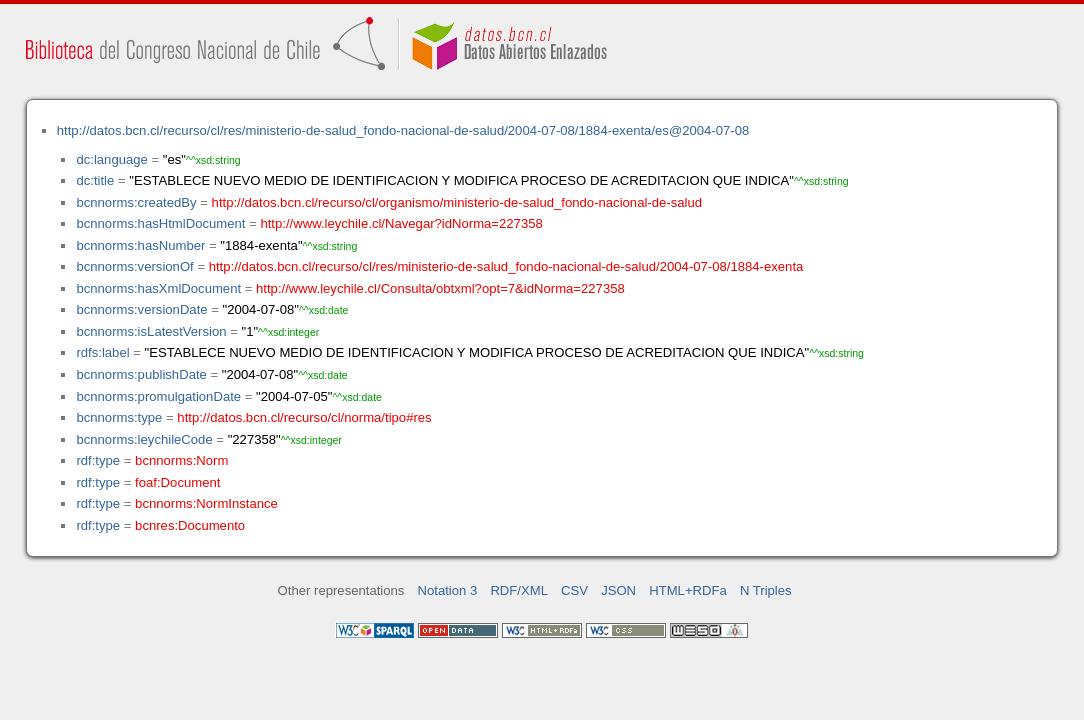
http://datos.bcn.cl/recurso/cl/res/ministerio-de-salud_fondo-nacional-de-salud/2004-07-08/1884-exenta (506, 266)
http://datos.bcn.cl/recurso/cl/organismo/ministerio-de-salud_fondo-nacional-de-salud (457, 202)
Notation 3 (448, 590)
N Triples (766, 590)
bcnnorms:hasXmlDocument (158, 288)
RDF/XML (519, 590)
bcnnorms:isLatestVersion (151, 331)
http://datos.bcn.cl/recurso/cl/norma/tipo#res (304, 417)
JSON (618, 590)
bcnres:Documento (190, 525)
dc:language (111, 159)
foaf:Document (177, 482)
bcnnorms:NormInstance (206, 503)
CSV (574, 590)
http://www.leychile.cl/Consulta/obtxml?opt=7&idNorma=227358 (440, 288)
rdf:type (98, 460)
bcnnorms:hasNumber (140, 245)
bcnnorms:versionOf (134, 266)
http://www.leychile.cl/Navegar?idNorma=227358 (401, 223)
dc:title (95, 180)
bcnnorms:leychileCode (144, 439)
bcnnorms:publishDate (141, 374)
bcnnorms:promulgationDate (158, 396)
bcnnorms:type (119, 417)
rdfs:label (102, 352)
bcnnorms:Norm (181, 460)
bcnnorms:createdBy (136, 202)
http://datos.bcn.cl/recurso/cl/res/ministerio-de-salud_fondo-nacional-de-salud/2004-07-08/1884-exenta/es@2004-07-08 (403, 130)
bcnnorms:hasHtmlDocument (160, 223)
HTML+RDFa (688, 590)
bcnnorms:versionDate (141, 309)
